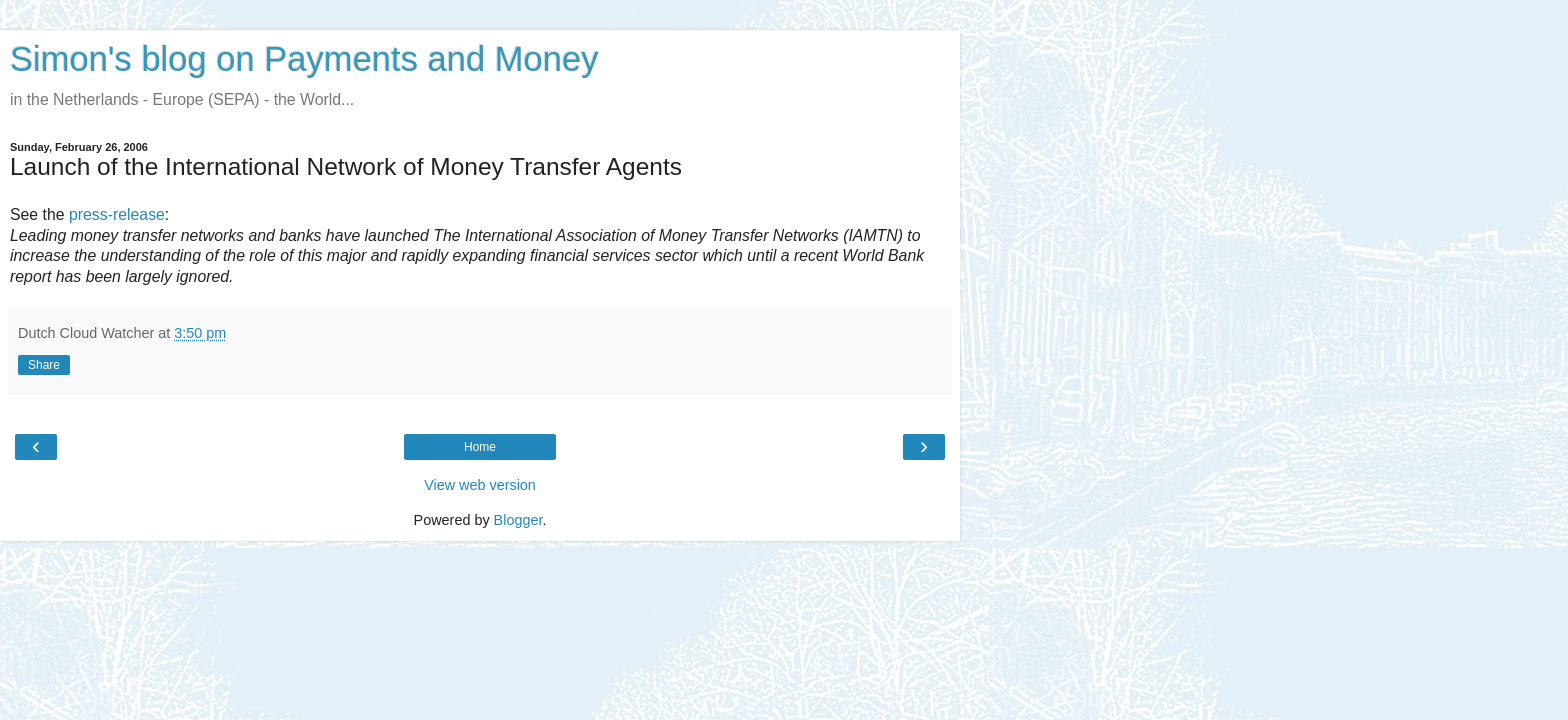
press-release (117, 214)
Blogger (518, 520)
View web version (480, 485)
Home (480, 447)
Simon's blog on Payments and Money (304, 59)
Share (44, 365)
